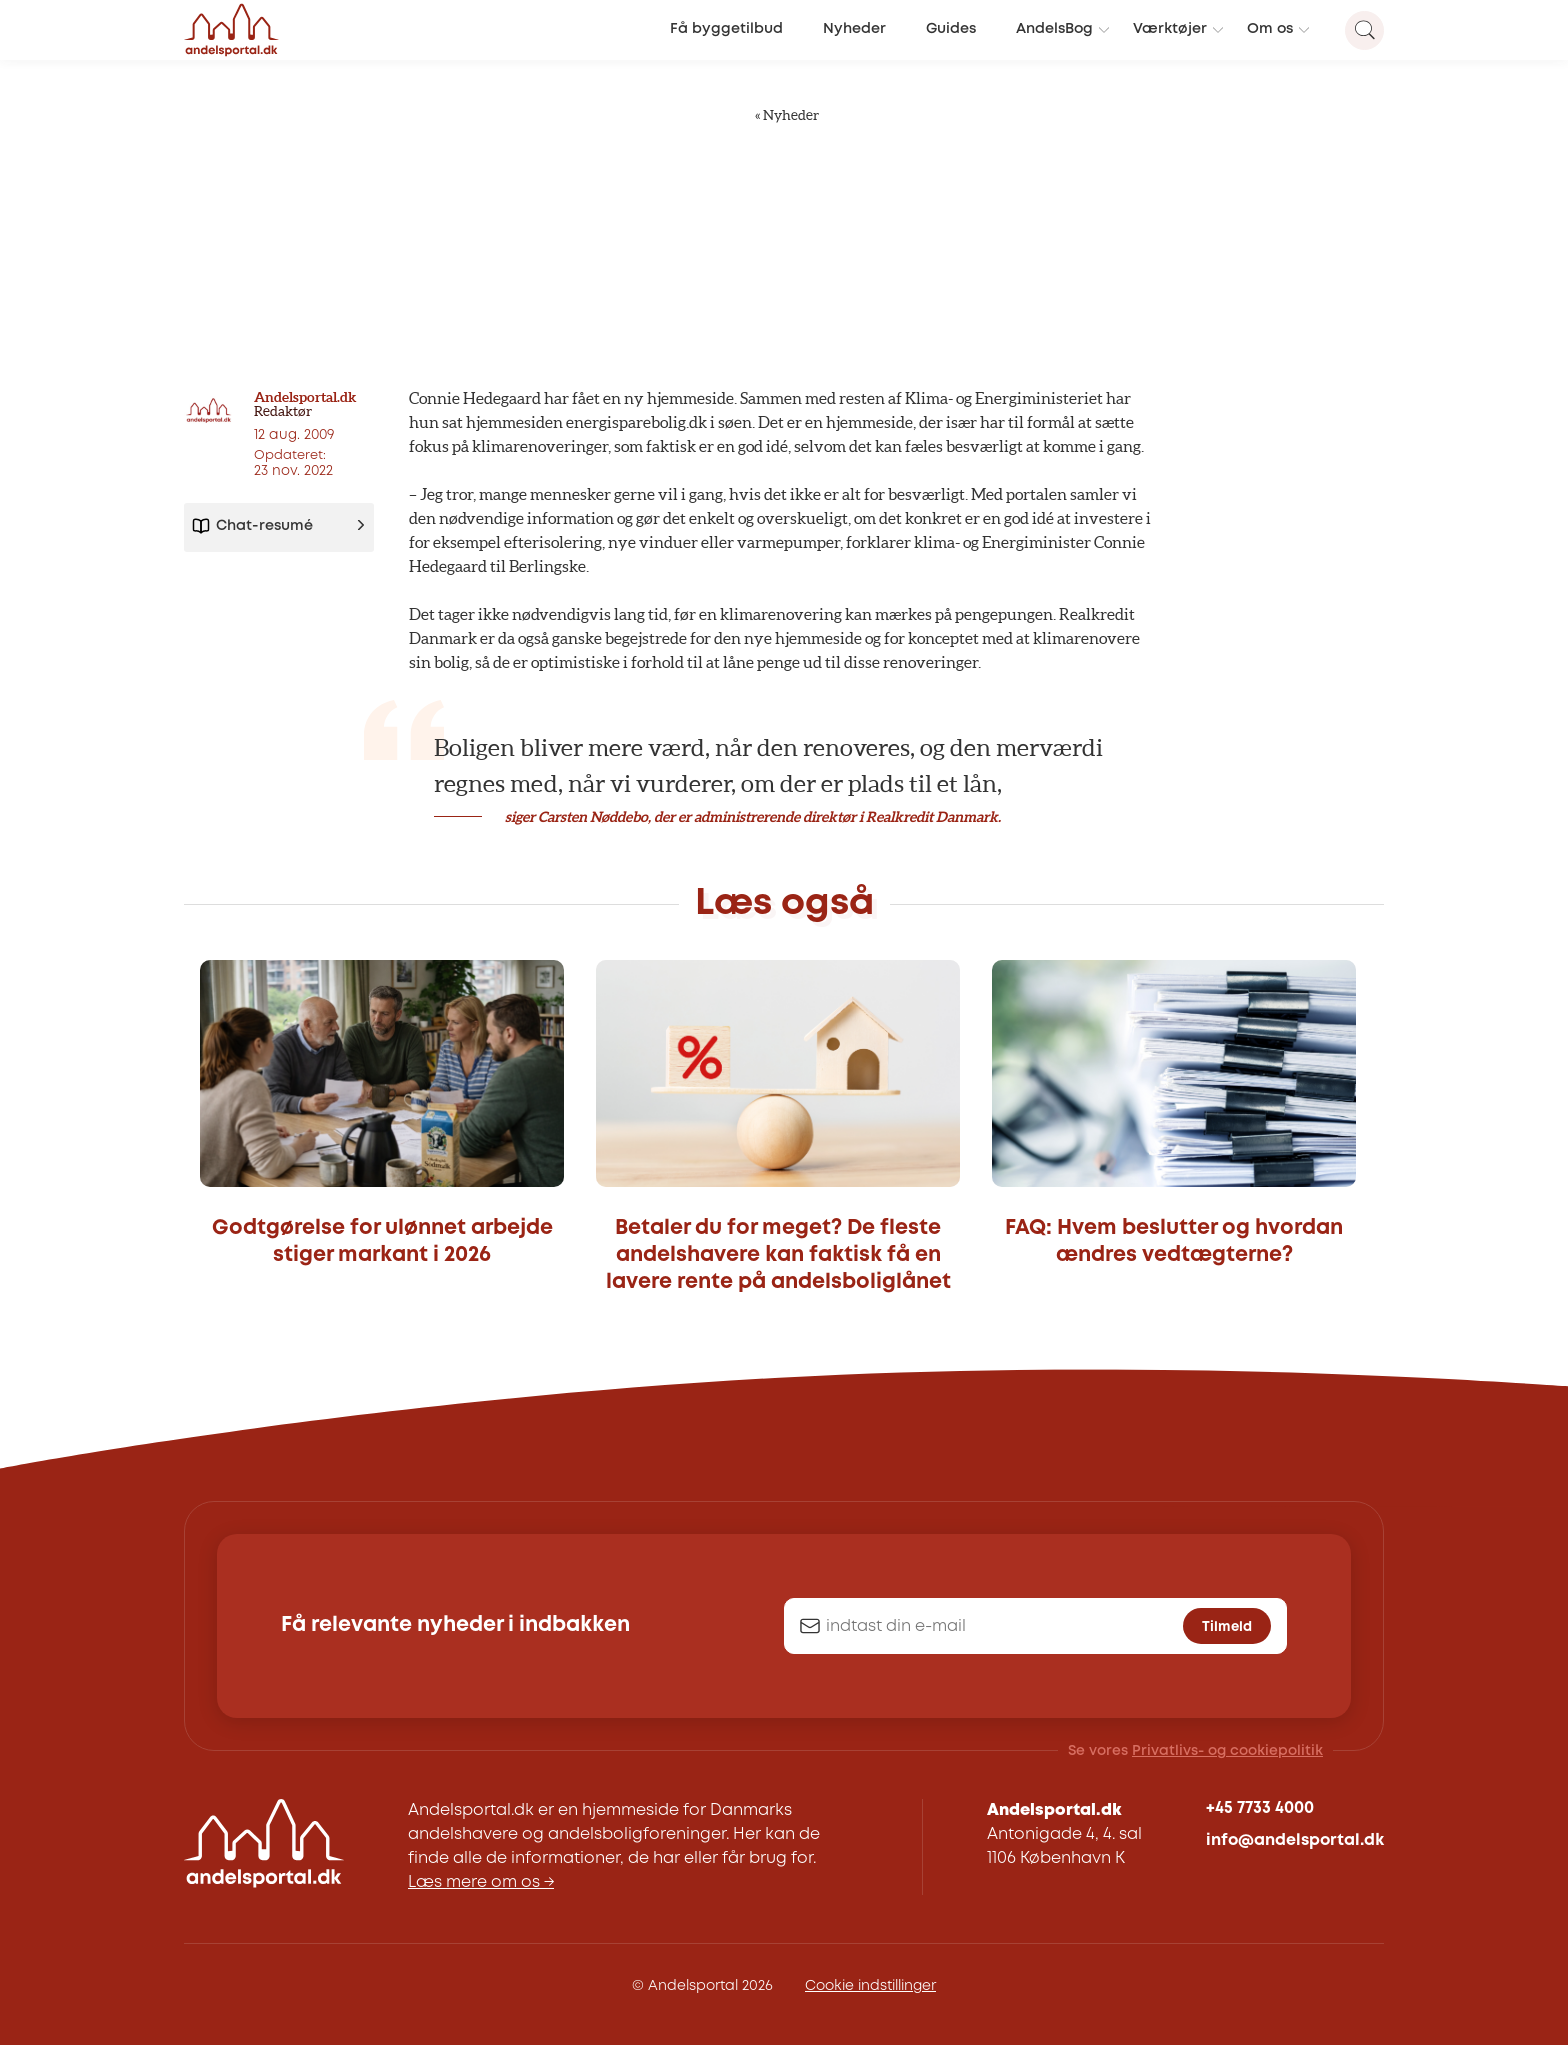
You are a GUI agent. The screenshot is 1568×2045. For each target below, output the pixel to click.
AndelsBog (1054, 29)
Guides (951, 29)
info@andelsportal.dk (1295, 1840)
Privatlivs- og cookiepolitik (1227, 1751)
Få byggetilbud (726, 29)
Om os (1270, 29)
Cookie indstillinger (870, 1986)
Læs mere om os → (481, 1882)
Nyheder (854, 29)
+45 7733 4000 (1260, 1808)
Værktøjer (1170, 29)
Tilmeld (1227, 1627)
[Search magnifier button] (1364, 30)
